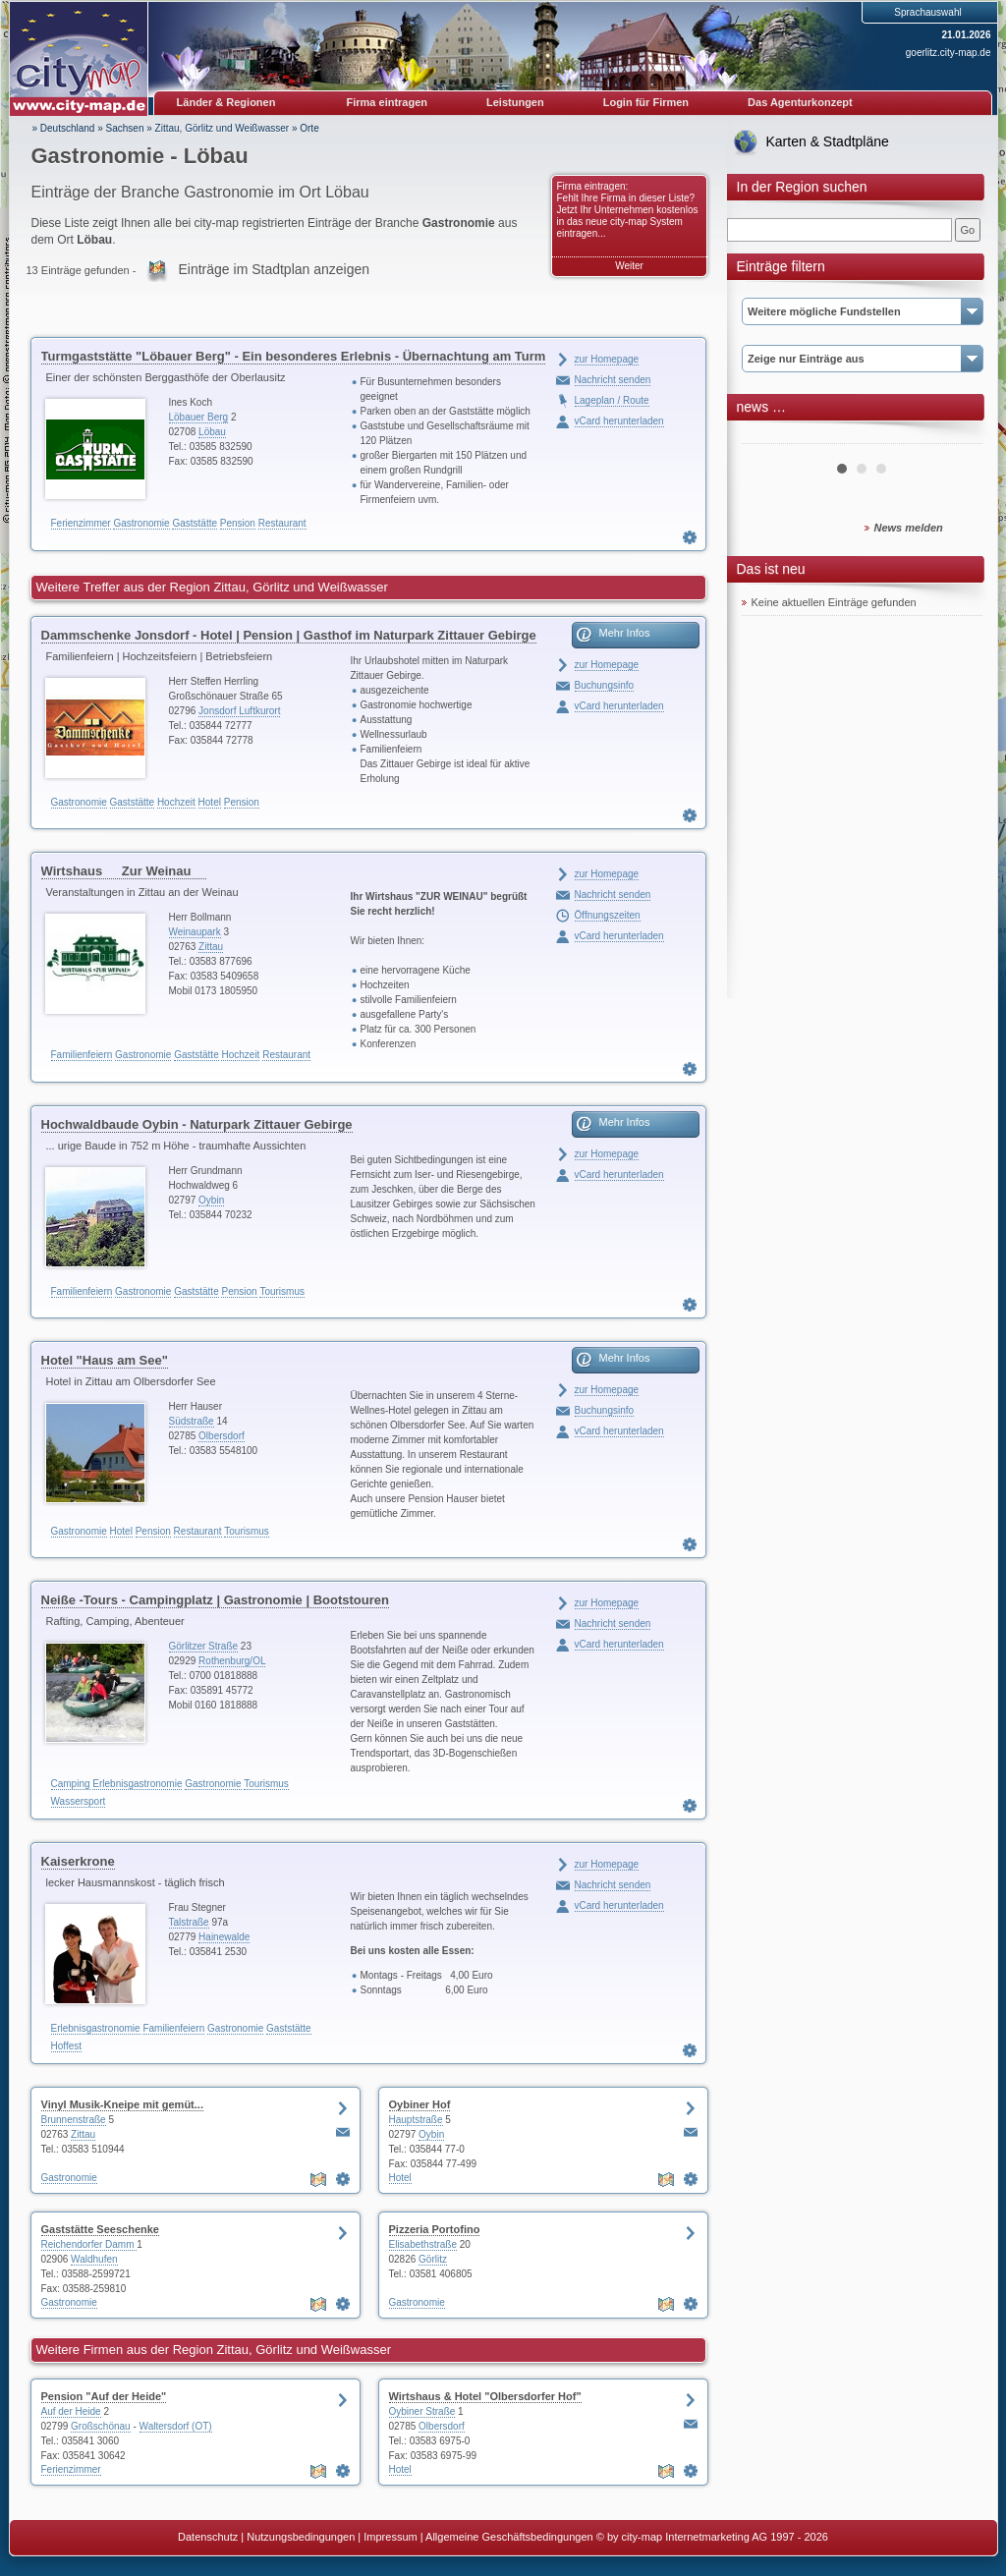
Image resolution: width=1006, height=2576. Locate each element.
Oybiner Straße (422, 2411)
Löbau (212, 431)
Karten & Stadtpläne (827, 141)
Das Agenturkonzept (800, 102)
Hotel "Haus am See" (104, 1360)
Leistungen (515, 102)
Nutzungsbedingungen (301, 2537)
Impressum (390, 2537)
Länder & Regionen (226, 102)
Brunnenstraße (73, 2119)
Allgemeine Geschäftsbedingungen (509, 2537)
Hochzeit (176, 802)
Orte (309, 128)
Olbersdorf (221, 1435)
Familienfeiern (82, 1054)
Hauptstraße (416, 2119)
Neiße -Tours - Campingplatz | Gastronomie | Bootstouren (215, 1600)
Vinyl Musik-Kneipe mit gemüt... (122, 2104)
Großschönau (101, 2426)
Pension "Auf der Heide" (104, 2396)
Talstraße (189, 1922)
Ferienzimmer (81, 523)
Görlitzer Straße (204, 1646)
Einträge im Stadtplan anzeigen (273, 269)
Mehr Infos (624, 633)
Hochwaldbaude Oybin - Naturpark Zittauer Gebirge (197, 1124)
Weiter (629, 265)
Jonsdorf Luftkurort (239, 710)
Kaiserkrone (78, 1861)
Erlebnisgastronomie (137, 1783)
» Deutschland (63, 128)
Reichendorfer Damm (89, 2244)
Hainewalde (224, 1937)
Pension (237, 523)
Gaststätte (194, 523)
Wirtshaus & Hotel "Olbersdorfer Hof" (485, 2396)
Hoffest (67, 2046)
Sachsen (125, 128)
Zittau (210, 946)
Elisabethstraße (423, 2244)
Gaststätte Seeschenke (100, 2229)
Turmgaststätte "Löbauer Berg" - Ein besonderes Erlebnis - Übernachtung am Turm (293, 356)
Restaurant (282, 523)
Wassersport (78, 1801)
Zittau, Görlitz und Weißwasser (222, 128)
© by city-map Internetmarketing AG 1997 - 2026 (712, 2537)
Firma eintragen (387, 102)
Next (957, 436)
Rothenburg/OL (231, 1660)
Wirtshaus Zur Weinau (124, 871)
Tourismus (282, 1291)
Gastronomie (141, 523)
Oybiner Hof (420, 2104)
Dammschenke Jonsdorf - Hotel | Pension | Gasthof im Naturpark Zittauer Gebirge (288, 635)
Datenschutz (208, 2537)
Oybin (211, 1200)
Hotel (209, 802)
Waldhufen (94, 2259)
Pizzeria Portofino (434, 2229)
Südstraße (191, 1421)
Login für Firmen (646, 102)
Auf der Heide (71, 2411)
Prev (767, 436)
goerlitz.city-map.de (948, 52)
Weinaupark (195, 931)
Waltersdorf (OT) (176, 2426)
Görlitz (433, 2259)
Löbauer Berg (199, 417)
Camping (70, 1783)
